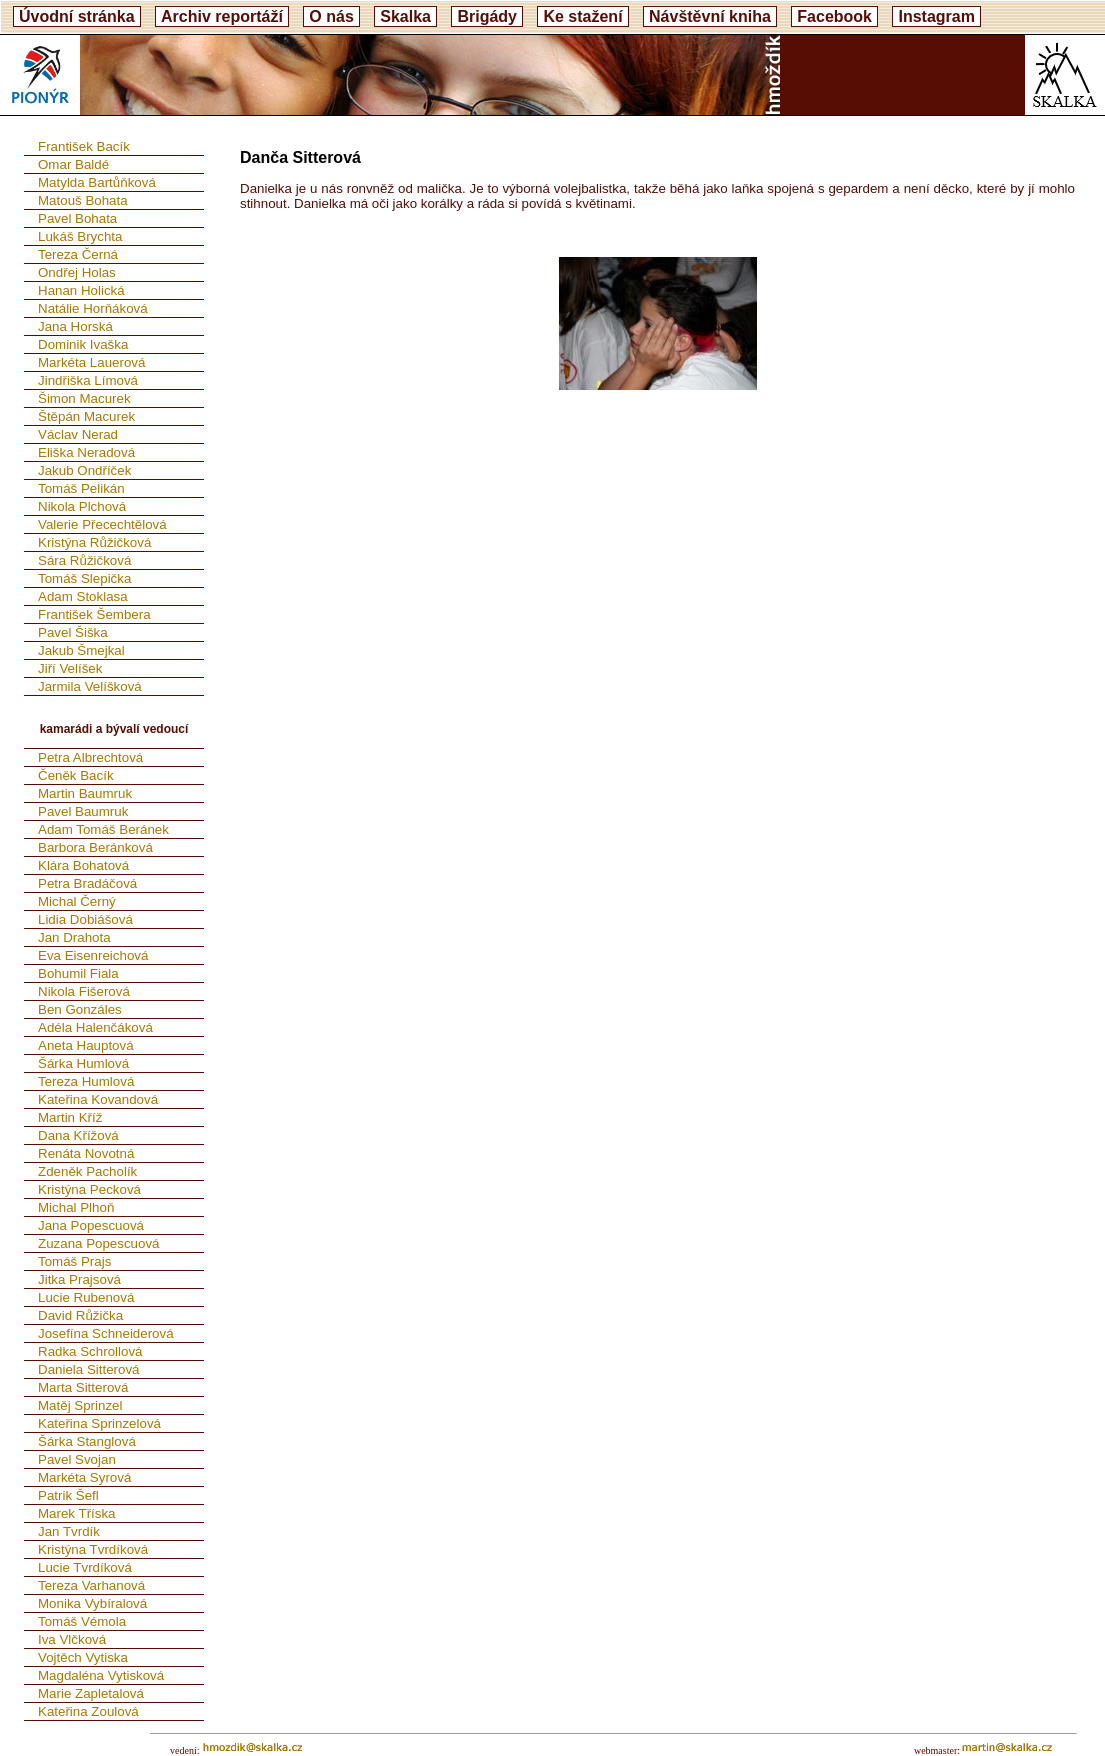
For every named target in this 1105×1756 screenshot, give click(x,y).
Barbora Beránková (95, 847)
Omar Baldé (73, 164)
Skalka (405, 16)
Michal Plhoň (76, 1207)
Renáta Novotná (86, 1153)
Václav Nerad (78, 434)
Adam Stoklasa (83, 596)
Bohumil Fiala (78, 973)
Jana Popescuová (91, 1225)
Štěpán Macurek (86, 416)
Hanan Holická (81, 290)
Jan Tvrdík (69, 1531)
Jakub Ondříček (84, 470)
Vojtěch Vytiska (83, 1657)
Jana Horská (75, 326)
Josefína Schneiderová (106, 1333)
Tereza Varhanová (91, 1585)
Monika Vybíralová (92, 1603)
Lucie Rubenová (86, 1297)
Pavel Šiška (73, 632)
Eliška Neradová (86, 452)
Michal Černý (77, 901)
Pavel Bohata (77, 218)
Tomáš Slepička (84, 578)
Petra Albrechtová (90, 757)
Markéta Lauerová (91, 362)
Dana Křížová (78, 1135)
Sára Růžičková (84, 560)
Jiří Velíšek (70, 668)
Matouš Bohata (83, 200)
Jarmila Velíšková (90, 686)
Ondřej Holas (77, 272)
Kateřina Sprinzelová (99, 1423)
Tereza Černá (78, 254)
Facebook (834, 16)
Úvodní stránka (77, 16)
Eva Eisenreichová (93, 955)
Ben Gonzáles (80, 1009)
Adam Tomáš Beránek (103, 829)
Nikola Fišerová (84, 991)
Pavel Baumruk (83, 811)
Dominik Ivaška (83, 344)
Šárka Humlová (83, 1063)
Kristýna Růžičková (94, 542)
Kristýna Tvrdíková (93, 1549)
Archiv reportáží (222, 16)
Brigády (487, 16)
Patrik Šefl (68, 1495)
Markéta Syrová (84, 1477)
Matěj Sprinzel (80, 1405)
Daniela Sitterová (89, 1369)
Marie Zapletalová (91, 1693)
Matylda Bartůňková (97, 182)
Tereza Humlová (86, 1081)
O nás (331, 16)
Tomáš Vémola (82, 1621)
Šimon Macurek (84, 398)
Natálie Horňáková (93, 308)
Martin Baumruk (85, 793)
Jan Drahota (74, 937)
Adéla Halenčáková (95, 1027)
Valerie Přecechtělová (102, 524)
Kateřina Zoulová (88, 1711)
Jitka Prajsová (79, 1279)
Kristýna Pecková (89, 1189)
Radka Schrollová (90, 1351)
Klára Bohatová (83, 865)
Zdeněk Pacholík (87, 1171)
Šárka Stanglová (87, 1441)
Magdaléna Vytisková (101, 1675)
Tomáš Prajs (74, 1261)
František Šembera (94, 614)
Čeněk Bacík (76, 775)
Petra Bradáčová (87, 883)
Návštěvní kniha (710, 16)
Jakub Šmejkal (81, 650)
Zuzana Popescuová (99, 1243)
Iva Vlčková (72, 1639)
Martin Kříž (70, 1117)
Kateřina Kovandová (98, 1099)
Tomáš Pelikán (81, 488)
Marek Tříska (77, 1513)
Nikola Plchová (82, 506)
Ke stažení (582, 16)
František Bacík (84, 146)
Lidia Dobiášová (85, 919)
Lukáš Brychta (80, 236)
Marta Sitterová (83, 1387)
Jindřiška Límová (88, 380)
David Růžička (80, 1315)
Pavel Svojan (77, 1459)
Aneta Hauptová (86, 1045)
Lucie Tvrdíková (85, 1567)
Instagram (936, 16)
